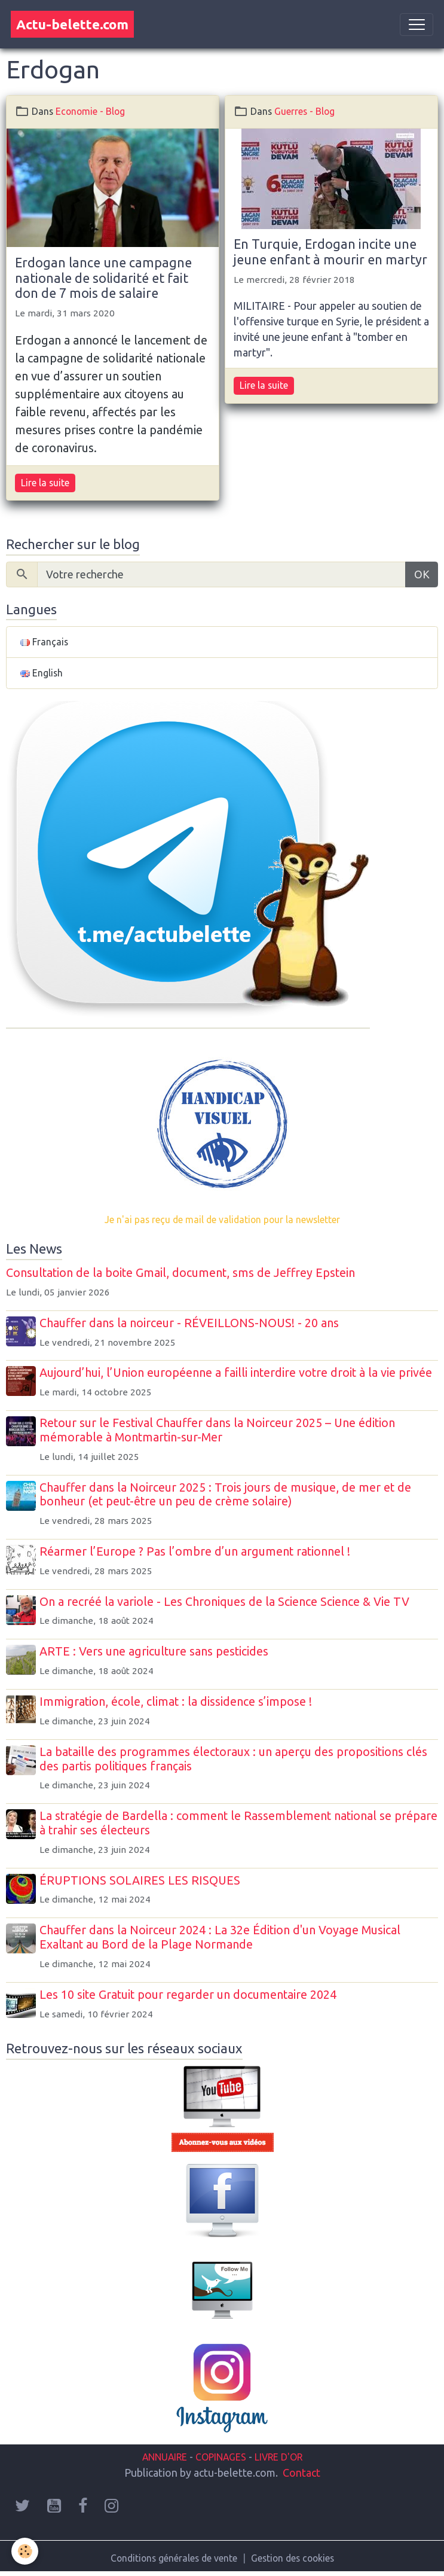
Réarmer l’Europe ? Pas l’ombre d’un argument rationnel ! (196, 1551)
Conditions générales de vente (174, 2558)
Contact (301, 2473)
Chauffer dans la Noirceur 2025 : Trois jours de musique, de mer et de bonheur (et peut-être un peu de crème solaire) (227, 1494)
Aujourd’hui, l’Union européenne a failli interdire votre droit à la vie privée (237, 1372)
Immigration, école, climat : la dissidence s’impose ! (177, 1701)
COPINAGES (220, 2457)
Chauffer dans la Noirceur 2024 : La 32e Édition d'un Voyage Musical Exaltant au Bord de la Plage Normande (221, 1937)
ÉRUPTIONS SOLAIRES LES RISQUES (141, 1880)
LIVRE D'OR (277, 2457)
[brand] (72, 24)
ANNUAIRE (164, 2457)
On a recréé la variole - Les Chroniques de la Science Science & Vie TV (226, 1601)
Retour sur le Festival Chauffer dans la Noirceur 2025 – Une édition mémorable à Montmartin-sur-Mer (219, 1430)
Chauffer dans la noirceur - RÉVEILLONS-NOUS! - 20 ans (191, 1323)
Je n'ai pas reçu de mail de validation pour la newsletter (222, 1219)
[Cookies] (25, 2551)
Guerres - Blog (304, 111)
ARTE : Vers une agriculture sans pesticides (155, 1651)
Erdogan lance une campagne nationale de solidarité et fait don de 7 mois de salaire (103, 278)
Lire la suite (45, 482)
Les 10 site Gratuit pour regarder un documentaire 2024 (189, 1994)
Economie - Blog (90, 111)
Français (44, 641)
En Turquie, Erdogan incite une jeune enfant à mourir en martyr (330, 252)
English (41, 672)
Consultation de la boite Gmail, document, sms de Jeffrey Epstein (180, 1272)
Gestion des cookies (292, 2558)
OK (422, 574)
